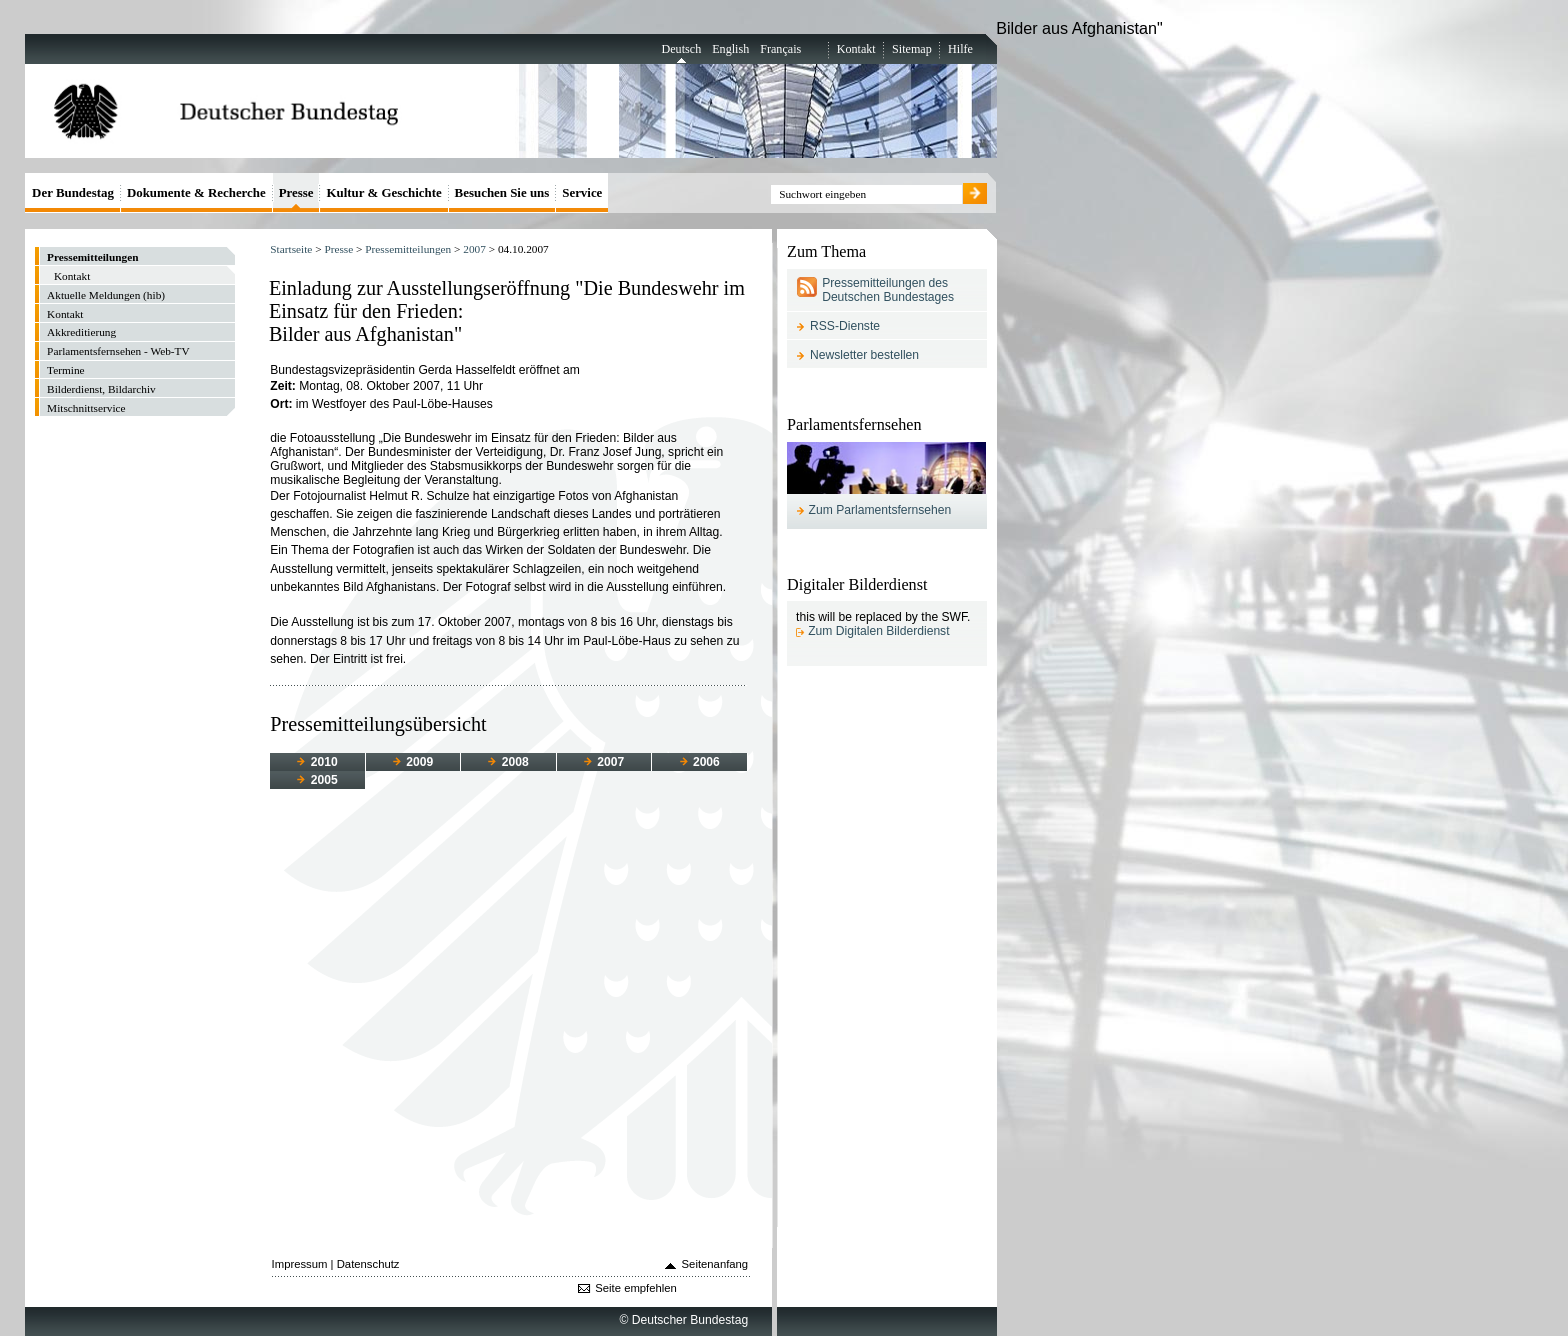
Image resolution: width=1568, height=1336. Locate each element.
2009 (413, 762)
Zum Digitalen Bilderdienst (878, 631)
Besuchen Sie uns (502, 192)
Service (582, 192)
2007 (474, 249)
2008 (508, 762)
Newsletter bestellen (864, 355)
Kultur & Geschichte (383, 192)
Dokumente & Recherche (196, 192)
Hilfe (960, 49)
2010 (317, 762)
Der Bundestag (73, 192)
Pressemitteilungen (408, 249)
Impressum (300, 1264)
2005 (317, 780)
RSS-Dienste (845, 326)
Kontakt (856, 49)
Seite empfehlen (636, 1288)
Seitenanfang (715, 1264)
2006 (700, 762)
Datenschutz (368, 1264)
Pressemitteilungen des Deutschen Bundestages (888, 290)
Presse (338, 249)
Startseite (291, 249)
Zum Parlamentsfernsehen (880, 510)
